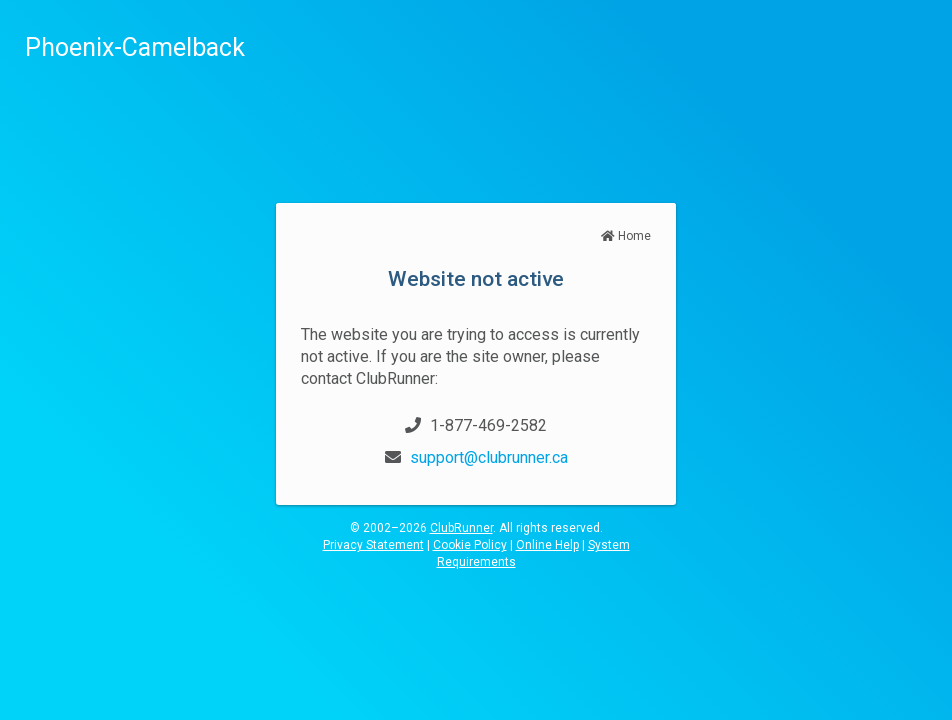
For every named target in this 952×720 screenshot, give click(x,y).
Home (626, 236)
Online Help (547, 545)
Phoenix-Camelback (135, 47)
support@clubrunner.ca (489, 457)
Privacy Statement (373, 545)
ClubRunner (461, 528)
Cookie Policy (470, 545)
